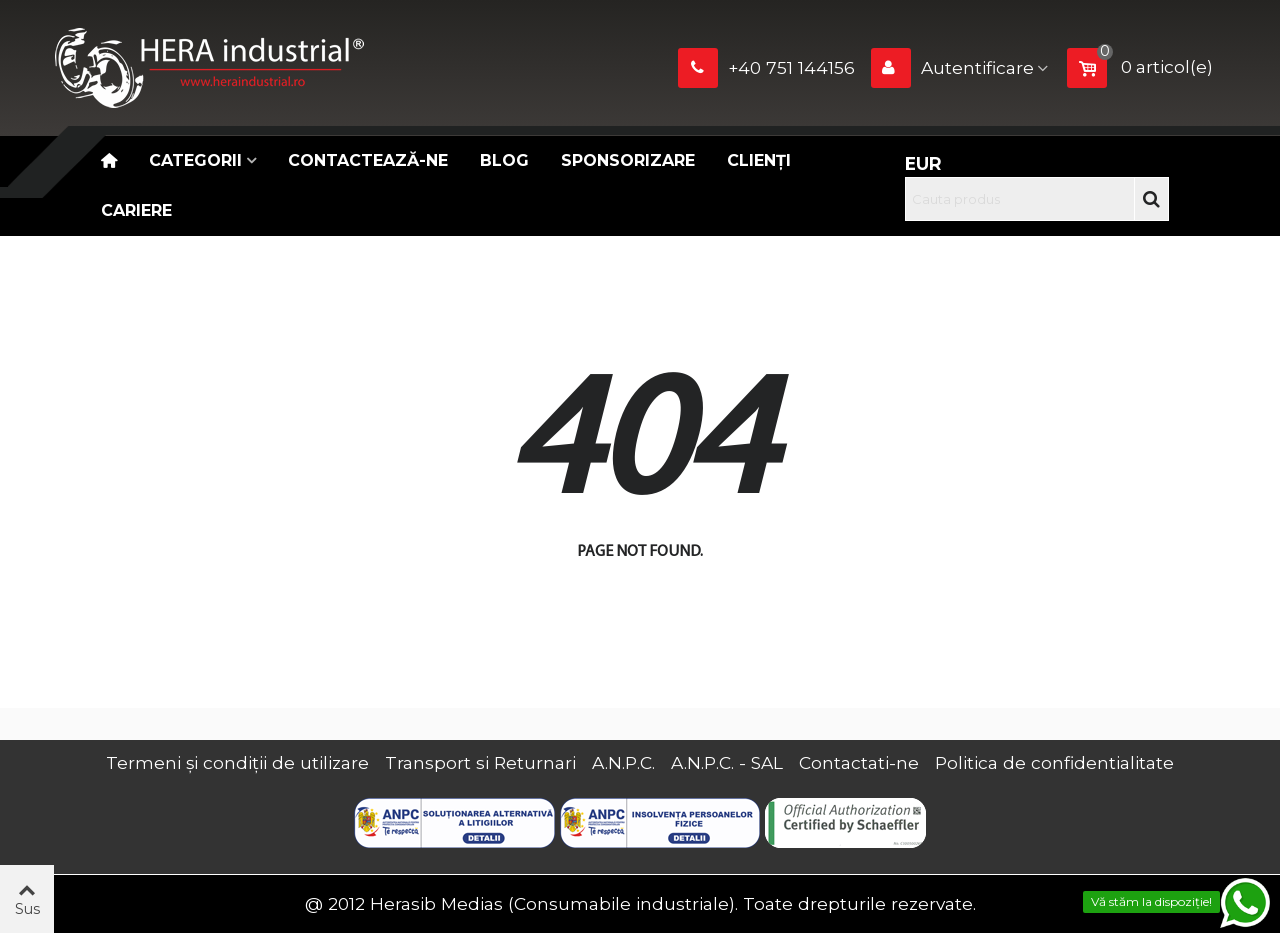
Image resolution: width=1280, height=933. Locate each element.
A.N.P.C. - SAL (727, 762)
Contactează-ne (368, 160)
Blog (504, 160)
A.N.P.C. (623, 762)
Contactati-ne (859, 762)
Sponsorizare (628, 160)
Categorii (195, 160)
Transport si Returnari (480, 762)
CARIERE (136, 210)
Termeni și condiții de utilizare (237, 762)
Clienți (759, 160)
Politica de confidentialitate (1054, 762)
